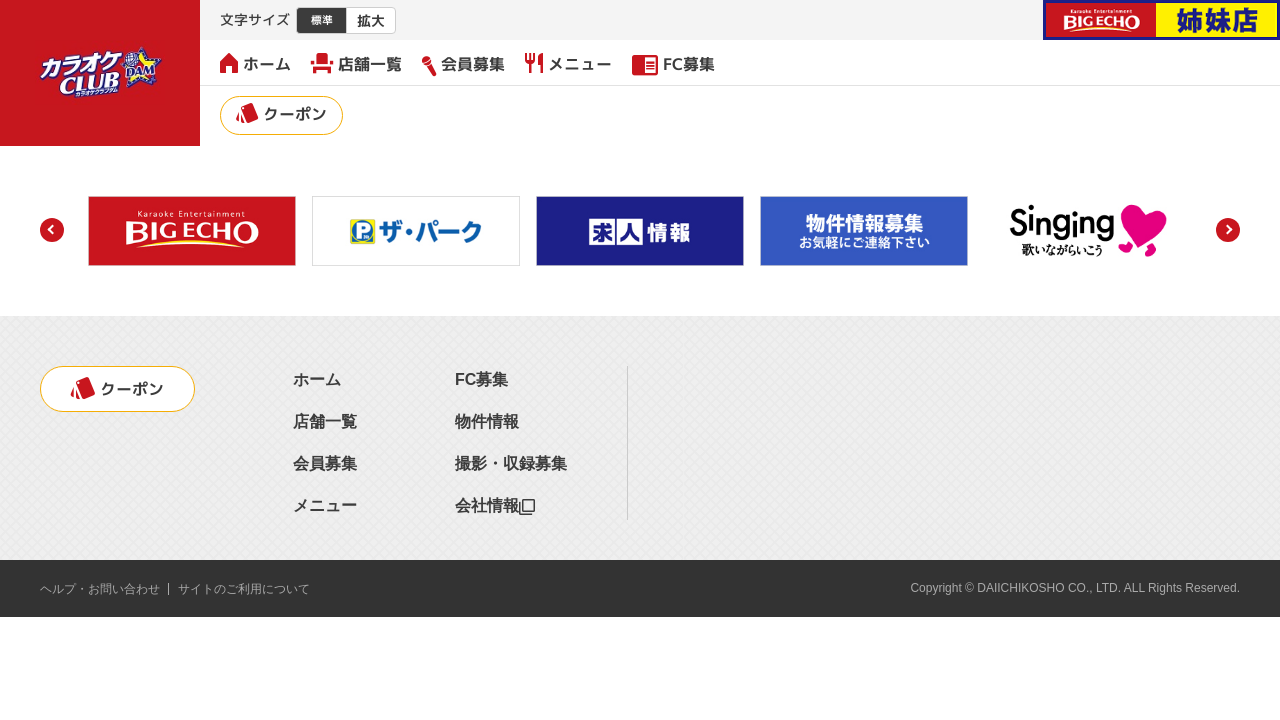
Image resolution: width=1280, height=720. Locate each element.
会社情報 (495, 505)
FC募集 (673, 64)
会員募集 (463, 64)
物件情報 (487, 421)
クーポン (281, 114)
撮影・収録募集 (511, 463)
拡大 (371, 20)
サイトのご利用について (244, 589)
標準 (322, 20)
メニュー (568, 64)
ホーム (255, 64)
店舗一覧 (356, 64)
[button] (52, 230)
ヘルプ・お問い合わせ (100, 589)
